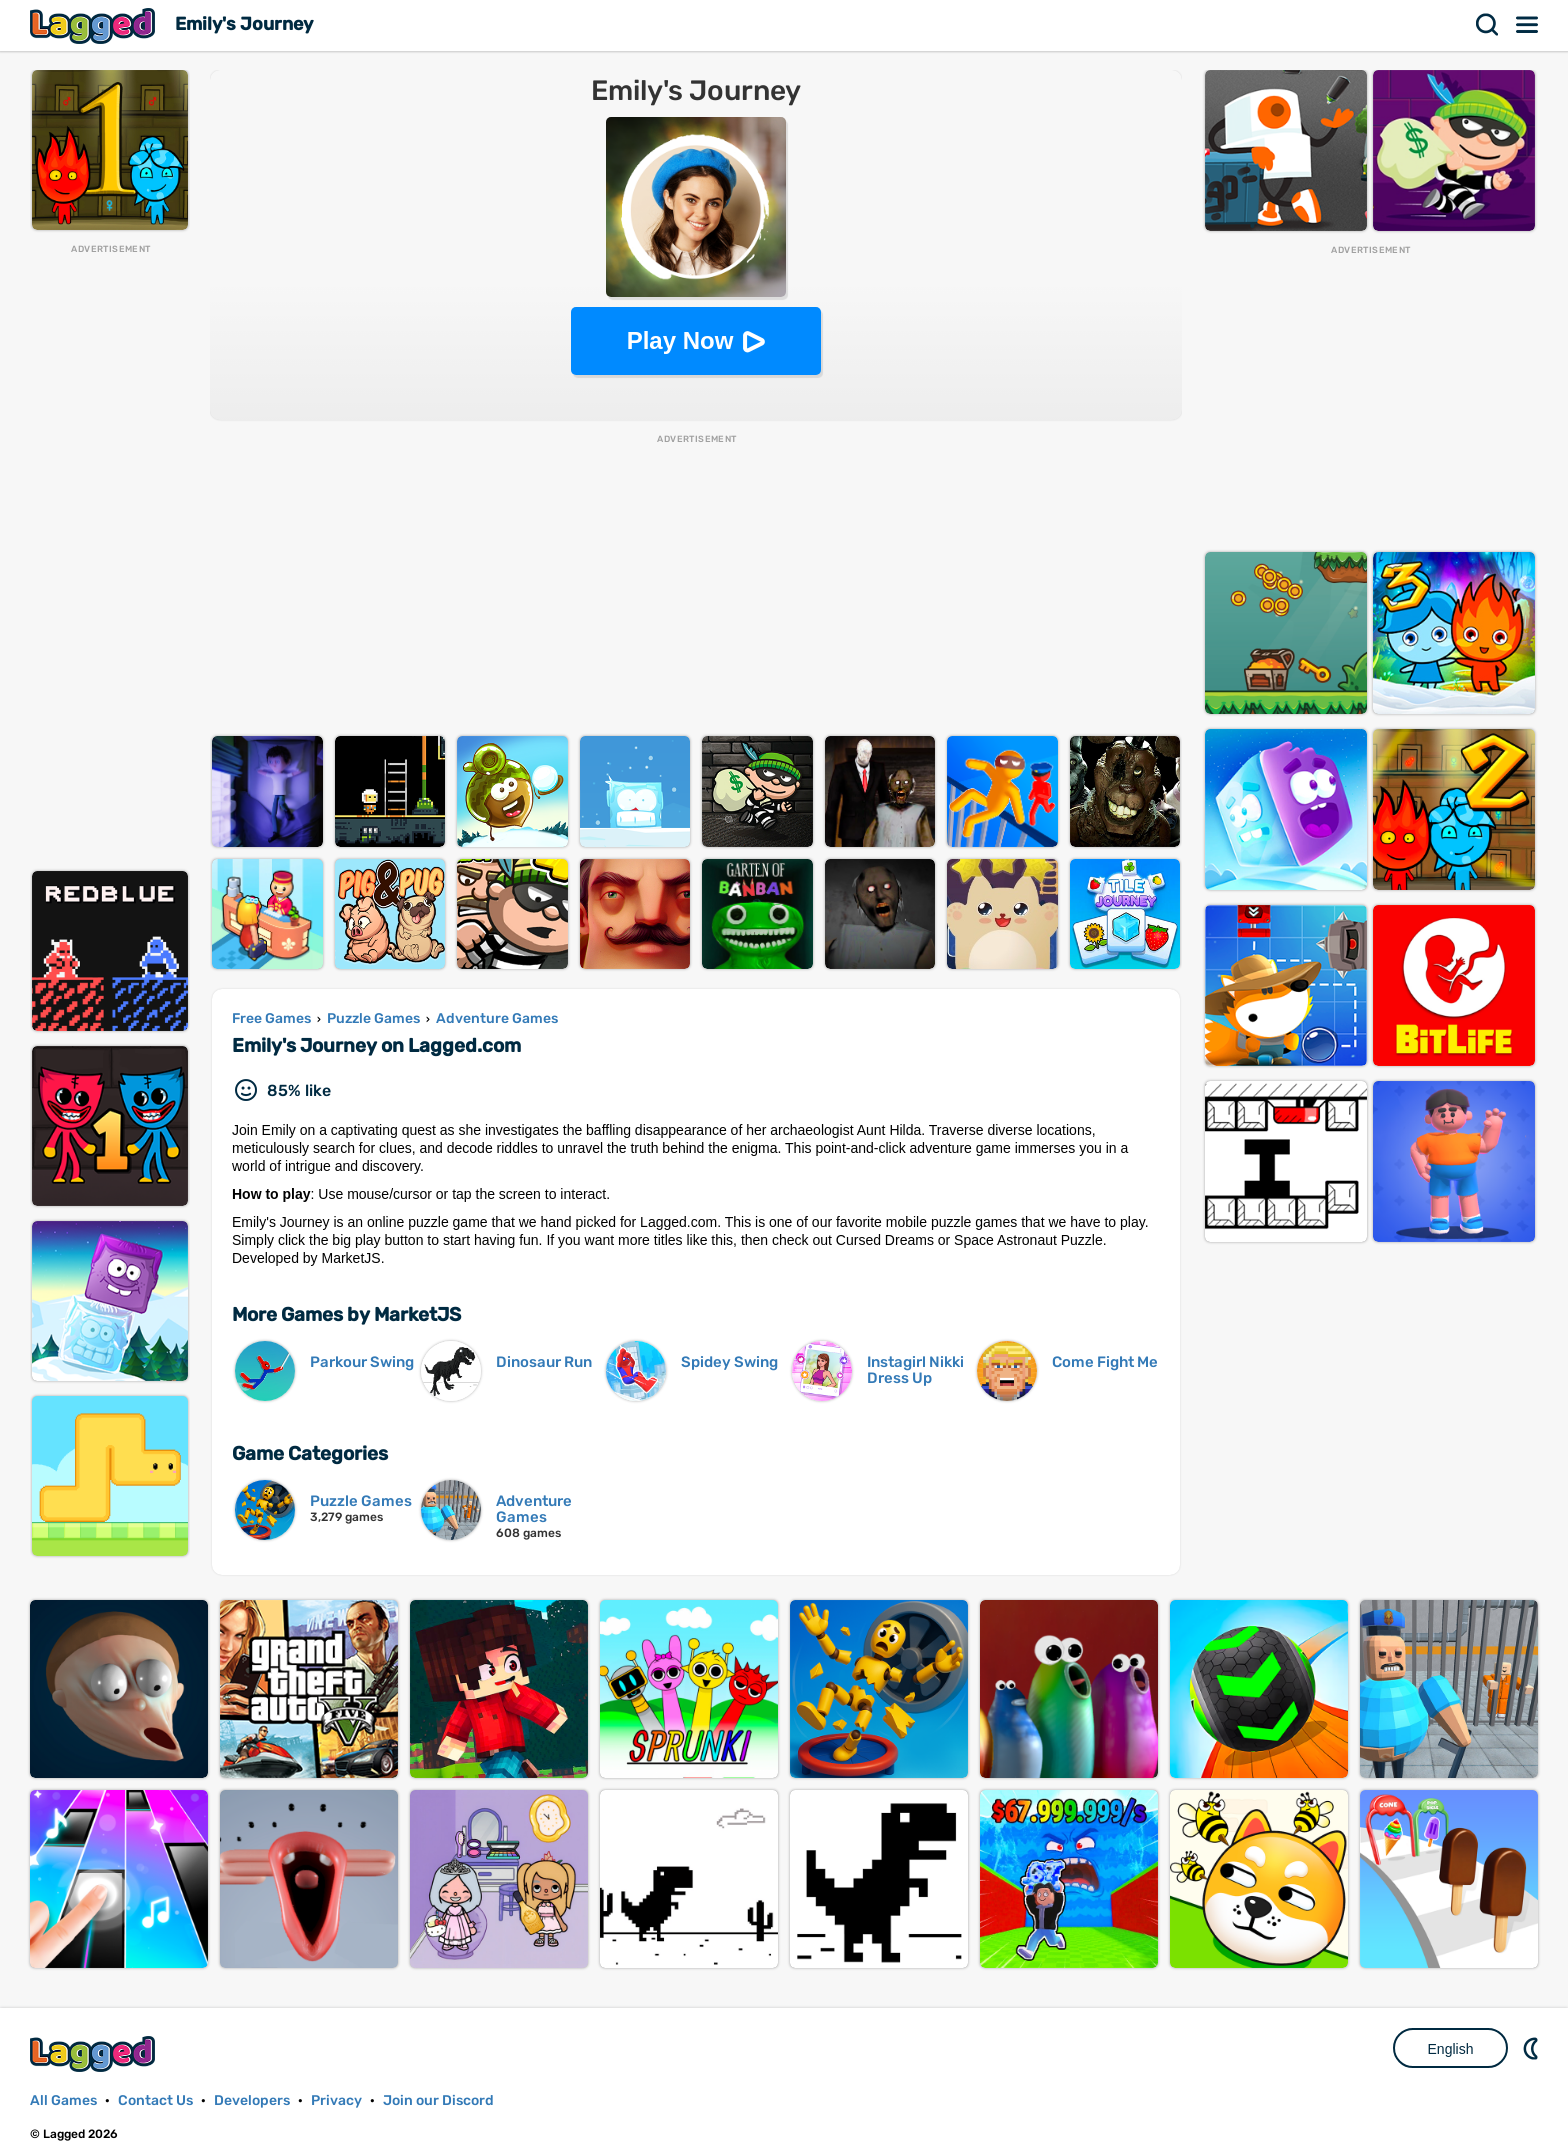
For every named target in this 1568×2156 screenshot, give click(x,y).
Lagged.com (95, 2053)
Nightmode (1533, 2048)
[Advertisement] (110, 556)
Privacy (336, 2100)
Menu (1528, 25)
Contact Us (155, 2100)
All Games (63, 2100)
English (1451, 2049)
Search (1488, 25)
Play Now (680, 340)
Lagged (95, 25)
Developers (252, 2100)
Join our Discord (438, 2100)
